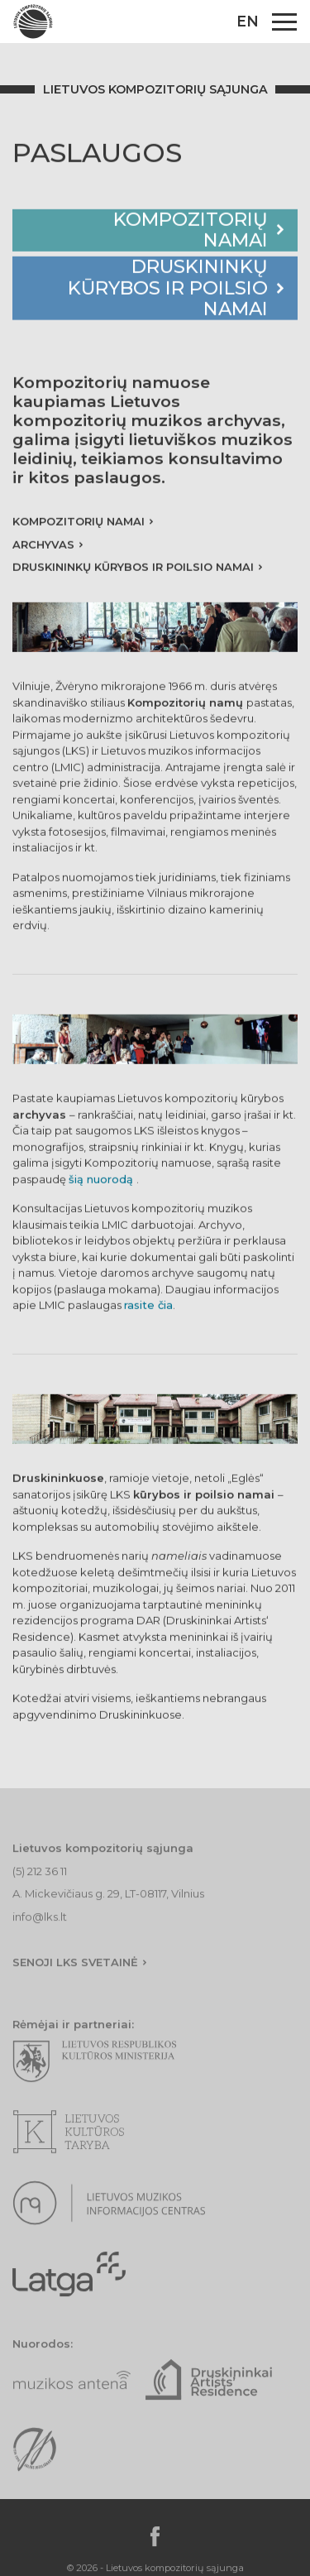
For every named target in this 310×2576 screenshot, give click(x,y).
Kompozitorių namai (190, 232)
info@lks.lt (39, 1935)
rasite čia (148, 1307)
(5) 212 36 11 (39, 1890)
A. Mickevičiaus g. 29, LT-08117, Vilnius (108, 1913)
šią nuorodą (102, 1181)
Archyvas (43, 547)
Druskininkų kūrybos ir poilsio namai (168, 291)
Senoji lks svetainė (75, 1981)
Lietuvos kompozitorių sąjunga (155, 89)
